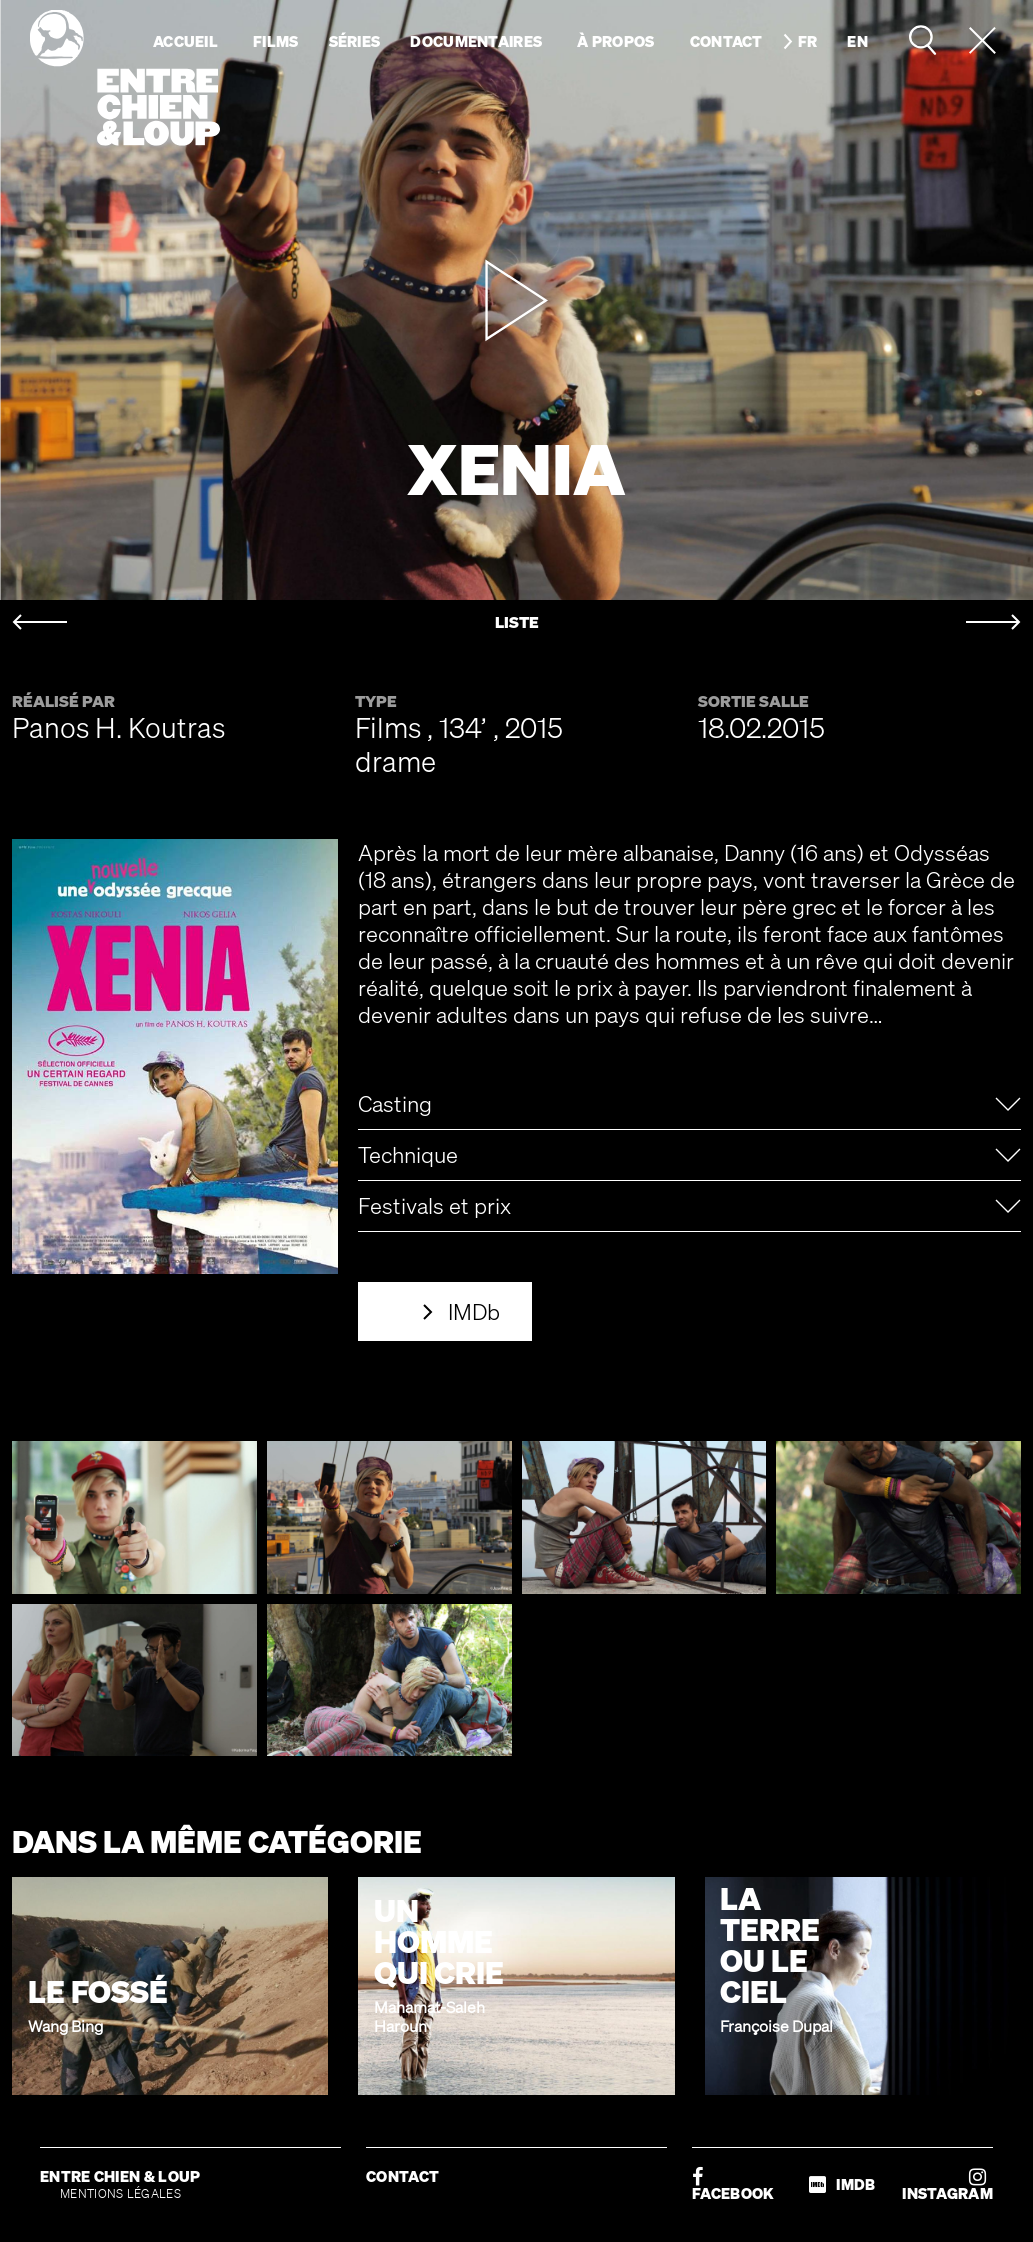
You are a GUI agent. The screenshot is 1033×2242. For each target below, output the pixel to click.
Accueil (185, 41)
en (857, 41)
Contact (726, 41)
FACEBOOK (733, 2184)
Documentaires (476, 41)
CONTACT (402, 2176)
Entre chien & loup (125, 78)
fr (808, 41)
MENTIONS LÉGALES (120, 2193)
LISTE (517, 622)
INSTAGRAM (947, 2184)
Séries (355, 41)
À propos (615, 41)
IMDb (474, 1311)
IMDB (842, 2184)
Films (276, 41)
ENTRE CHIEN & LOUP (120, 2176)
